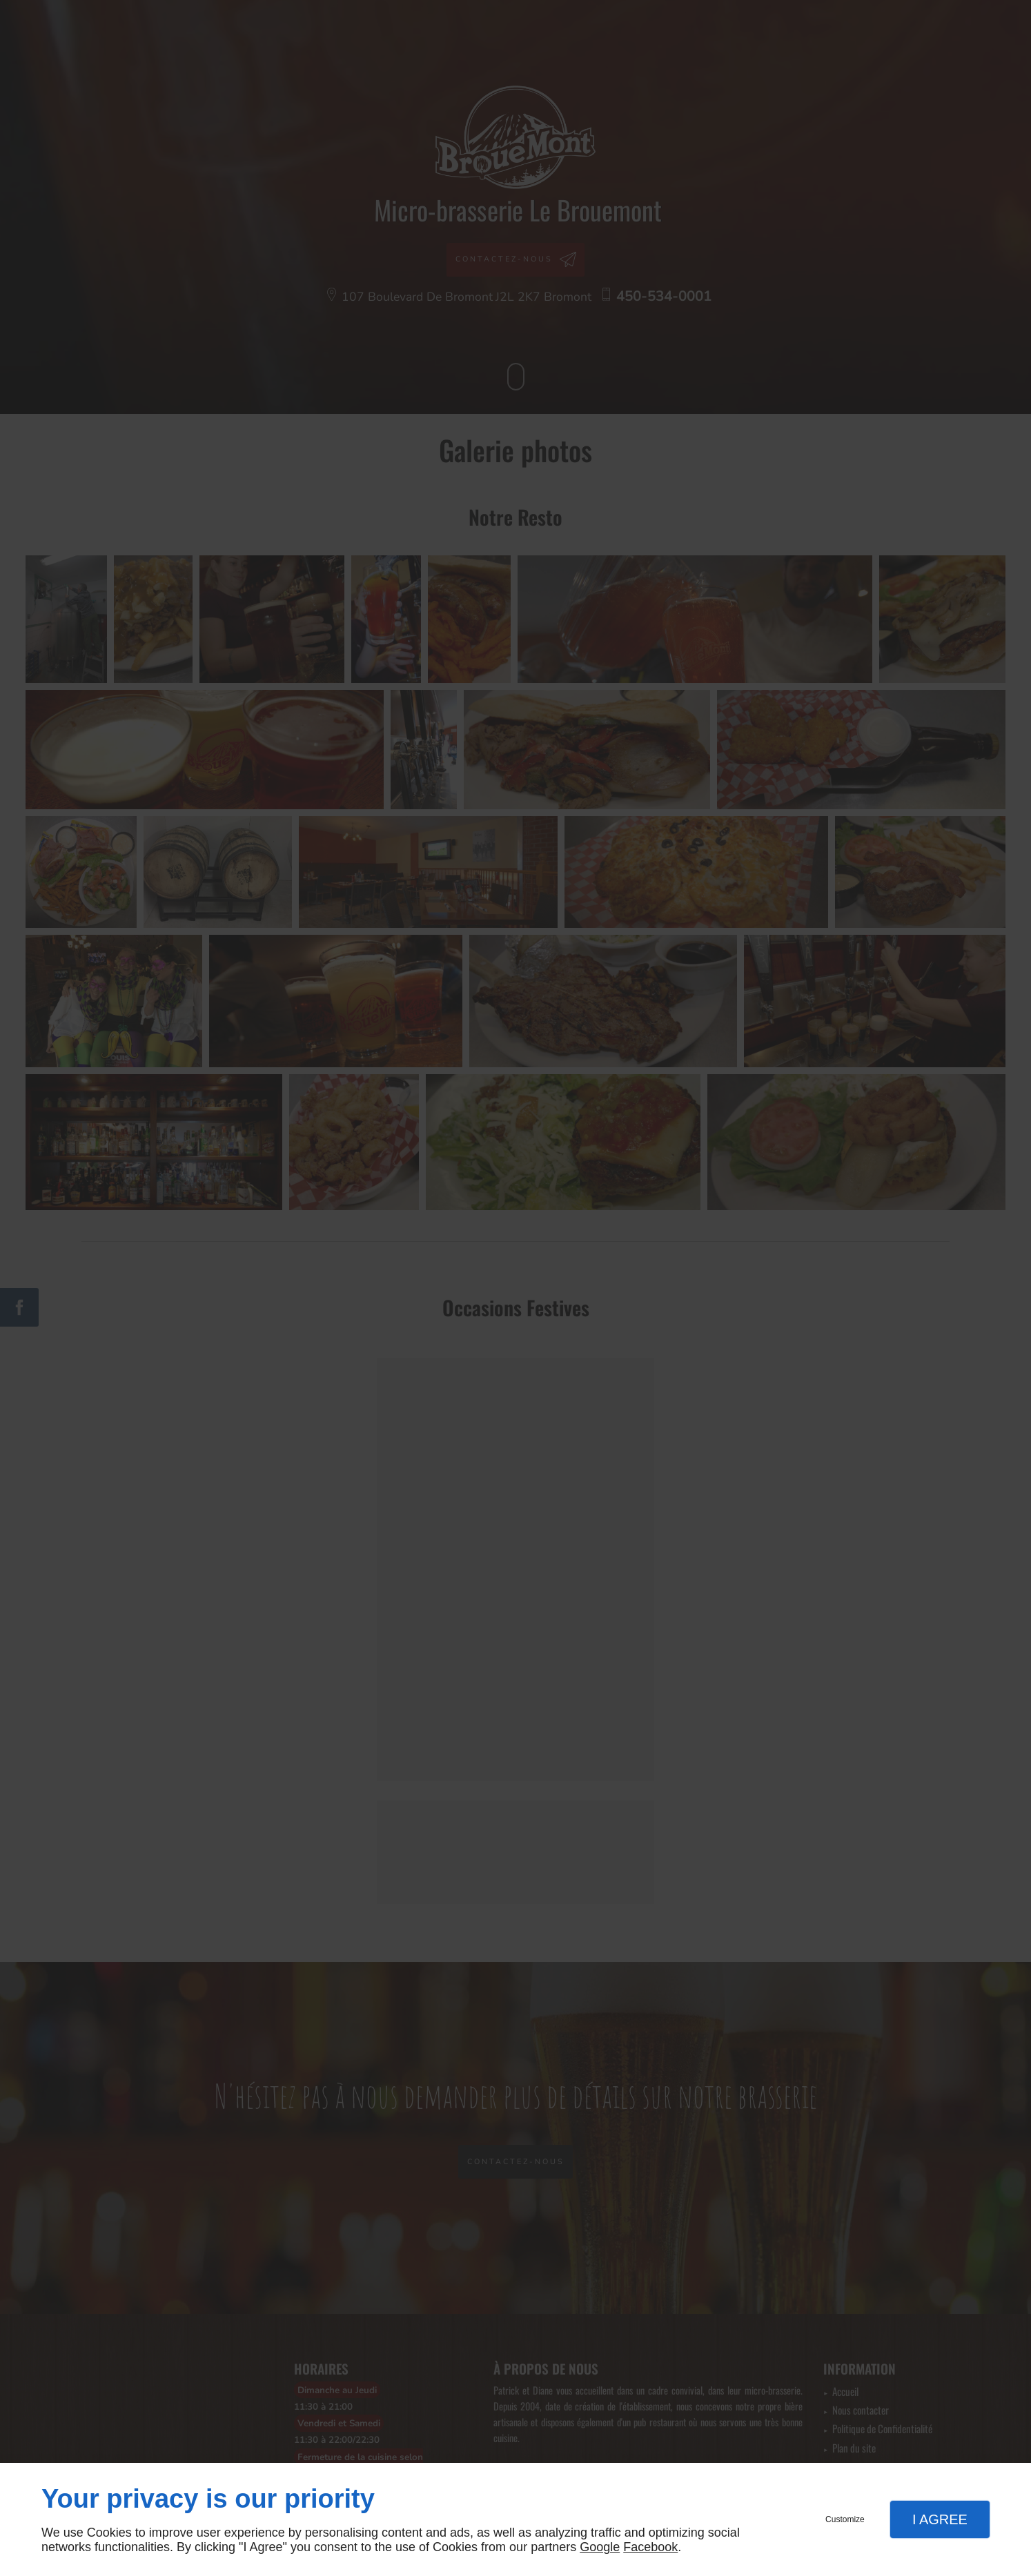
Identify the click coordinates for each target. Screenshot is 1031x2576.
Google (600, 2547)
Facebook (650, 2547)
